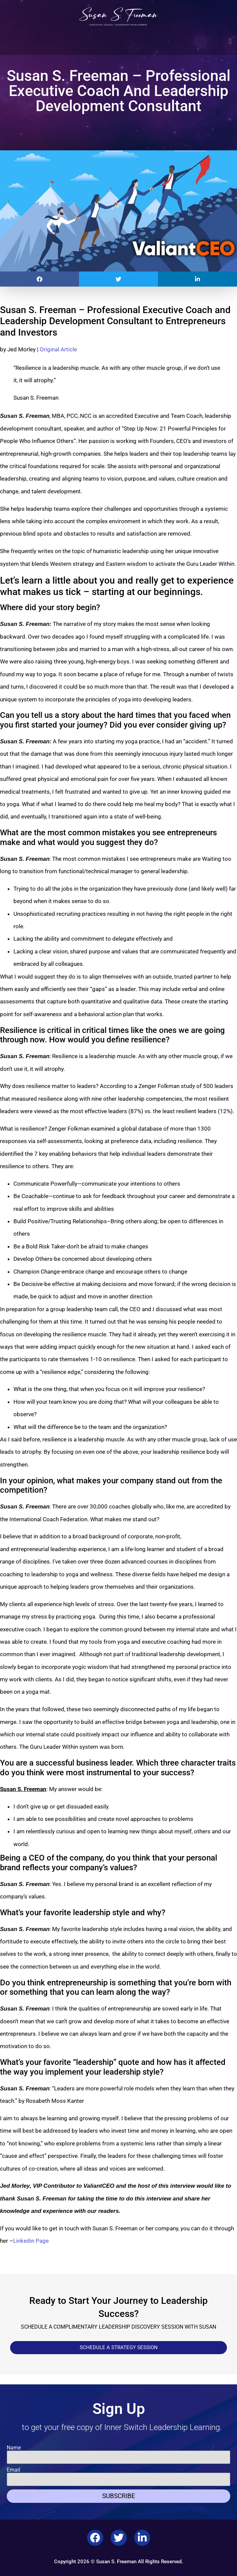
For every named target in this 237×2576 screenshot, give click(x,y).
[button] (230, 41)
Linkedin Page (31, 2240)
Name (14, 2447)
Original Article (58, 349)
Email (13, 2470)
